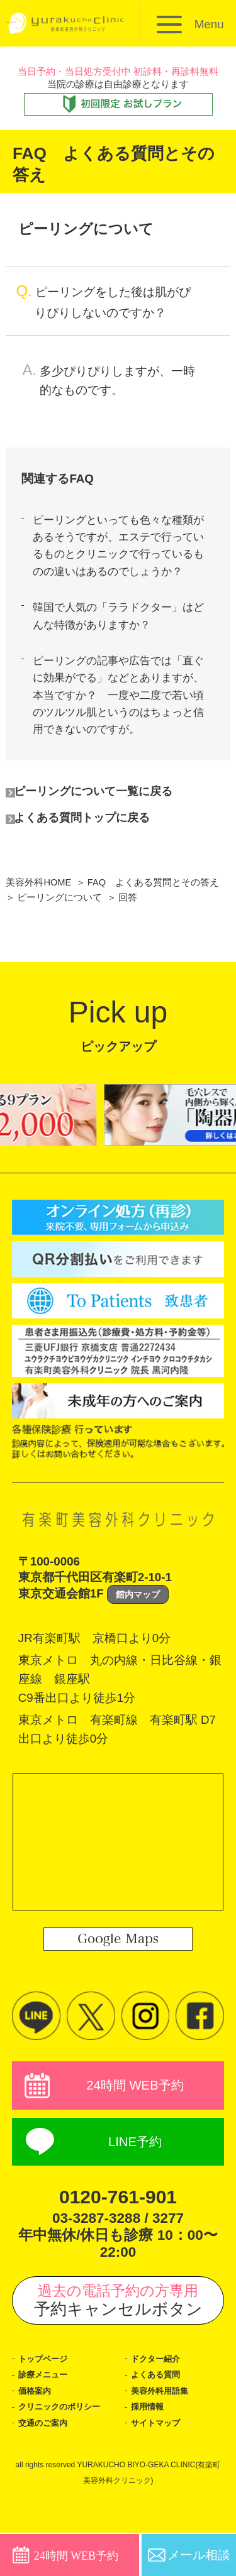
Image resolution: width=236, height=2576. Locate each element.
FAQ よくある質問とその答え (154, 921)
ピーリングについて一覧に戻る (101, 828)
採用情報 (148, 2450)
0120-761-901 (118, 2238)
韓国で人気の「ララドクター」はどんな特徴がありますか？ (122, 643)
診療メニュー (44, 2418)
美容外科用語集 (162, 2433)
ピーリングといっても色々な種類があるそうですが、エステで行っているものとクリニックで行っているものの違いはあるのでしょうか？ (122, 558)
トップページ (44, 2401)
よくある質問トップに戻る (89, 855)
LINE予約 (134, 2183)
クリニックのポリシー (62, 2450)
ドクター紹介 (157, 2401)
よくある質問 (157, 2418)
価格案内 (35, 2433)
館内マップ (138, 1633)
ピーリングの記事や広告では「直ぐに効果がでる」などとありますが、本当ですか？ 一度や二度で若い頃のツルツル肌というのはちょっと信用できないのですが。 (122, 728)
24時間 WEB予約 (135, 2125)
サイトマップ (157, 2466)
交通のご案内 (44, 2466)
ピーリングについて (59, 936)
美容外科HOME (39, 921)
